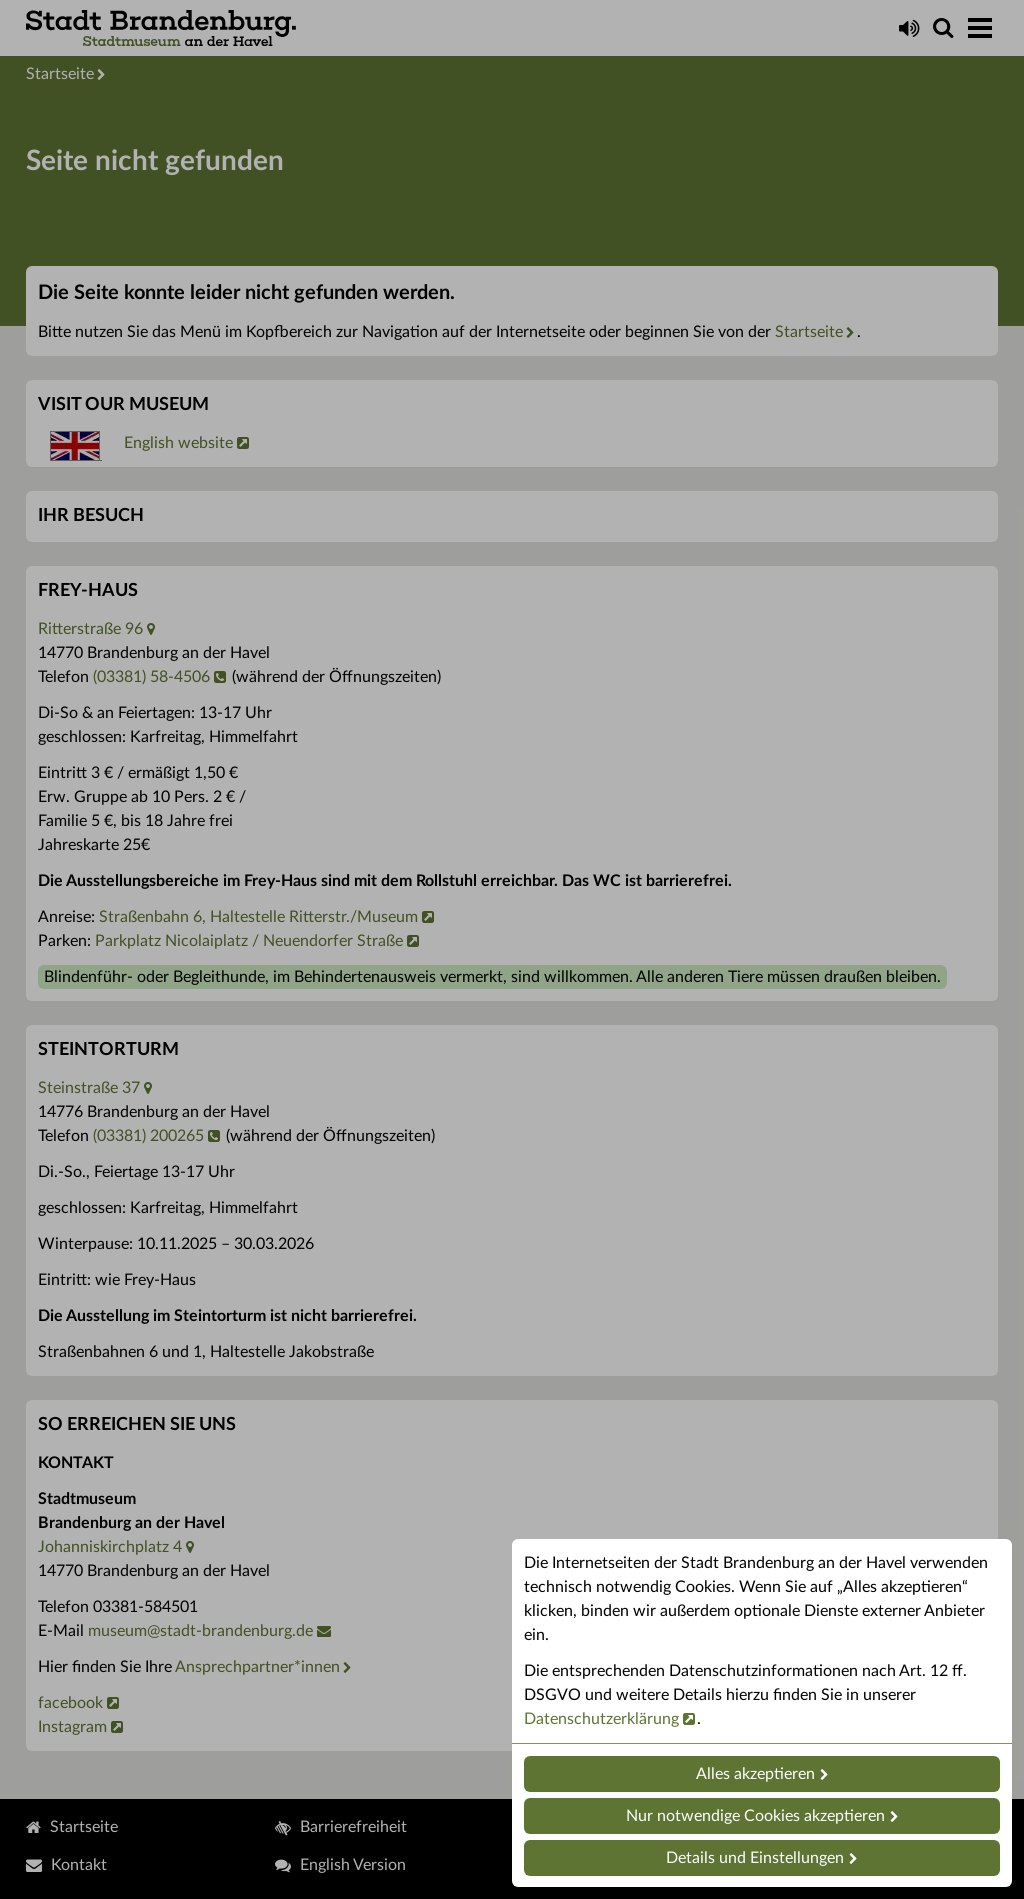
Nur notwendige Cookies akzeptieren (755, 1816)
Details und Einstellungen (755, 1858)
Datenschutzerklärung (601, 1719)
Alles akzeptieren (755, 1774)
